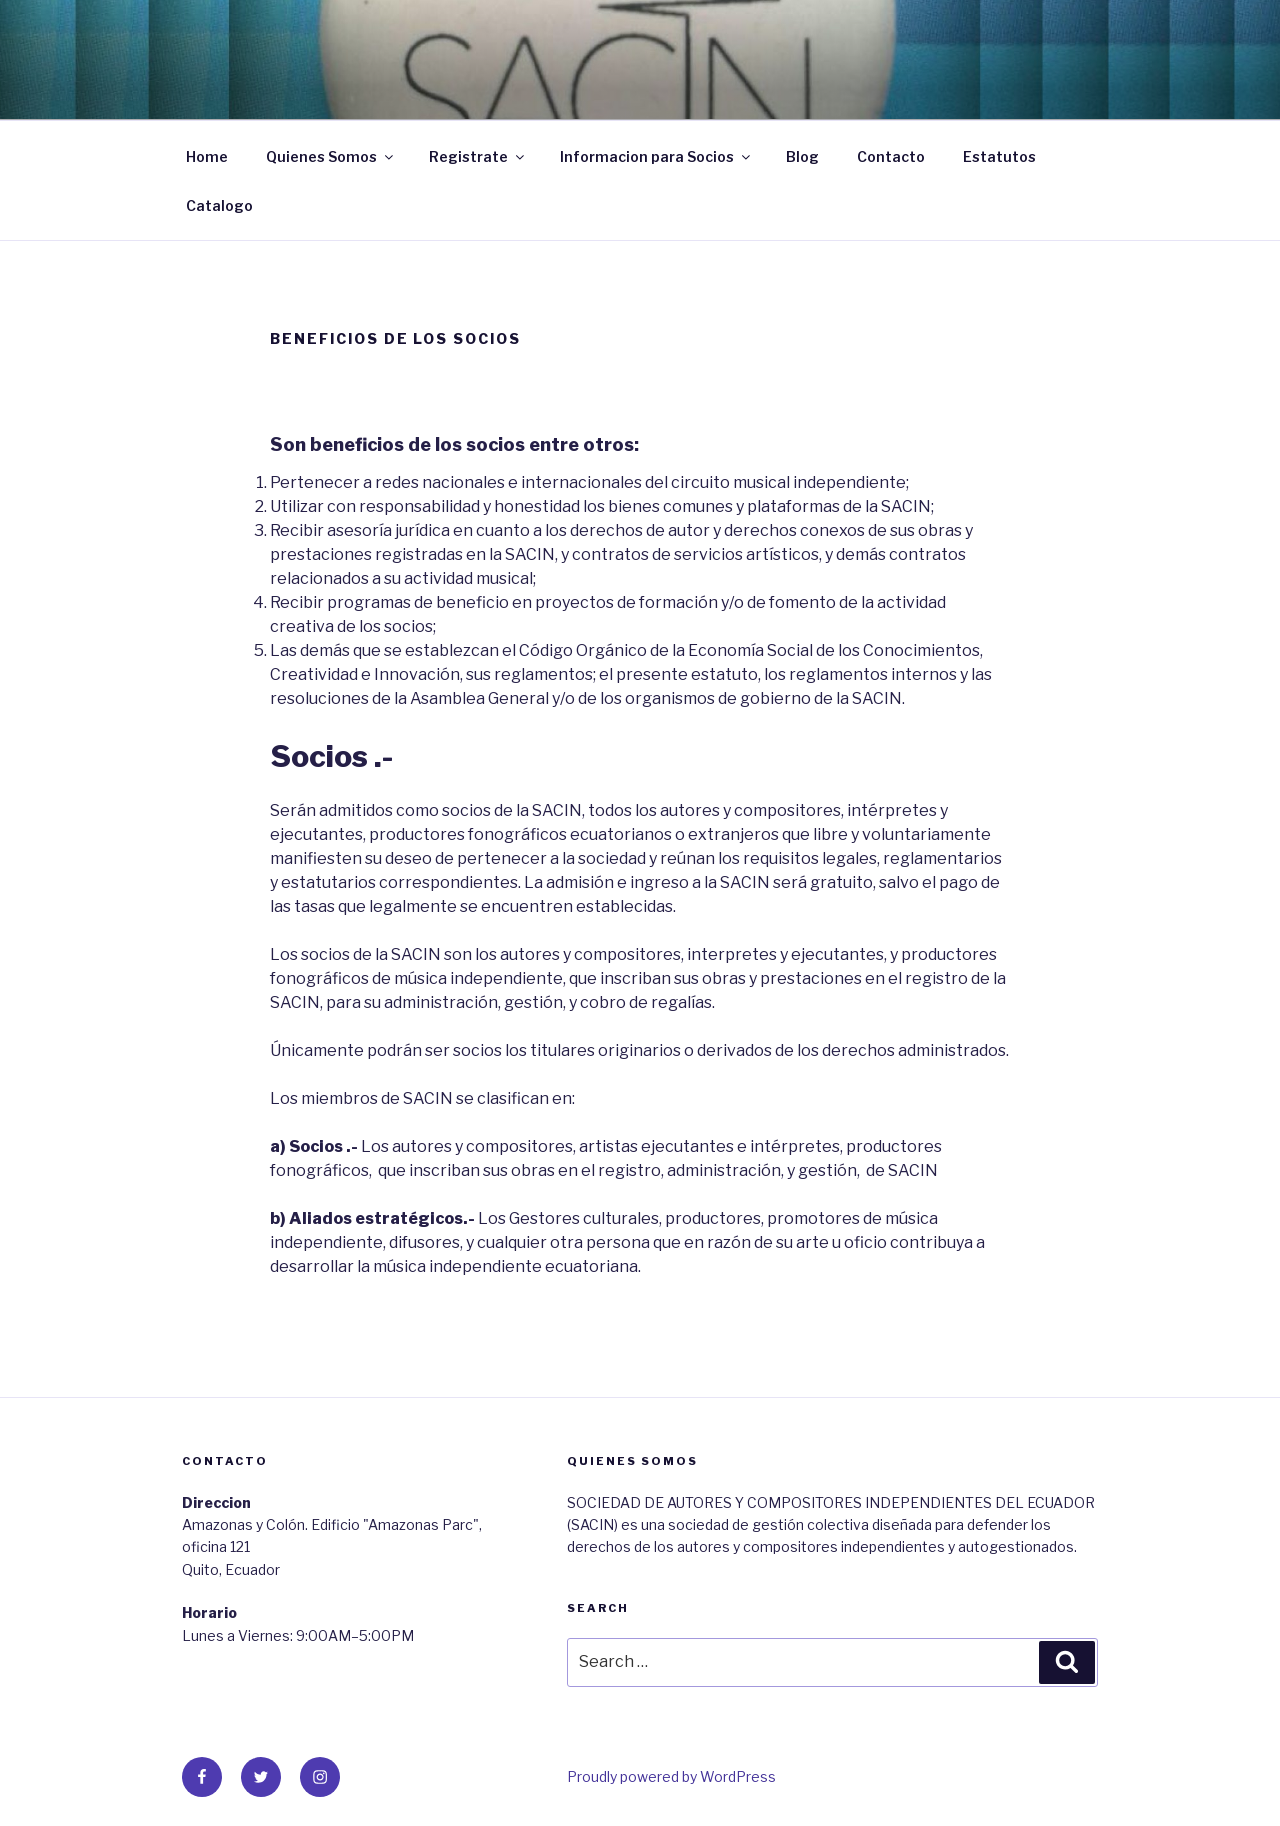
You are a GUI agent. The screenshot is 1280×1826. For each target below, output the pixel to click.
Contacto (891, 156)
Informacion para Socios (656, 156)
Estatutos (999, 156)
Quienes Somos (331, 156)
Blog (802, 156)
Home (207, 156)
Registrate (478, 156)
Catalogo (219, 205)
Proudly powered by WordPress (671, 1776)
